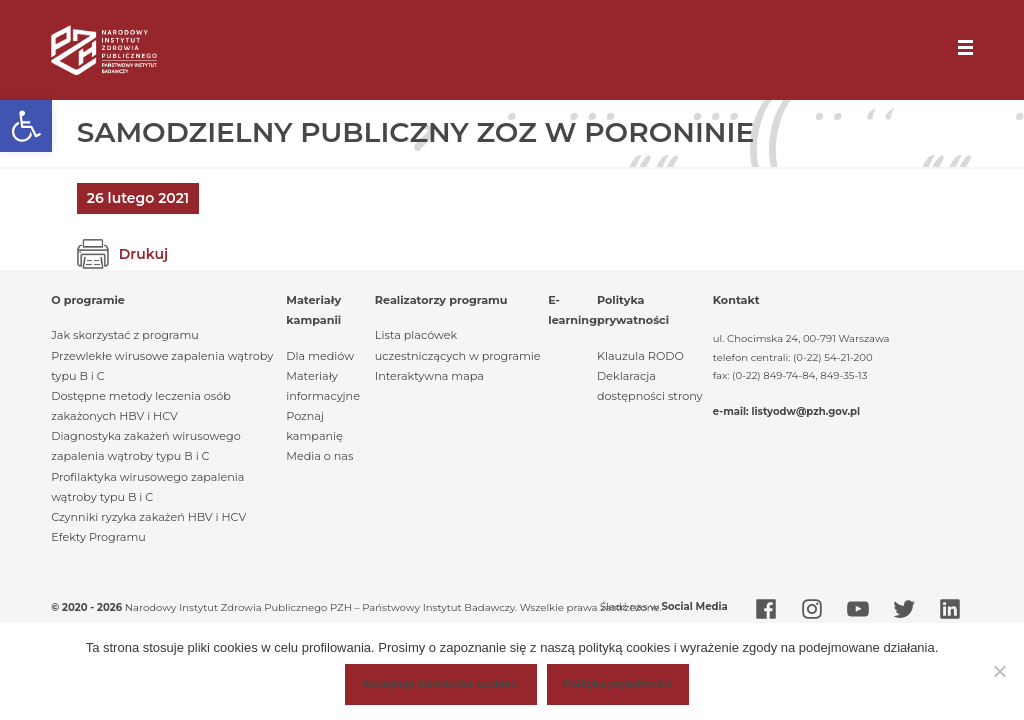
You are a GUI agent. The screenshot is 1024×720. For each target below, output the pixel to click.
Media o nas (319, 456)
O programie (88, 300)
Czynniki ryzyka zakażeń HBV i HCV (148, 517)
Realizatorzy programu (441, 300)
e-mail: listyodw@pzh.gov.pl (786, 411)
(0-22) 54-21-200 (833, 357)
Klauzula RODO (640, 356)
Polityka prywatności (618, 684)
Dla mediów (320, 356)
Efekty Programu (98, 537)
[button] (26, 126)
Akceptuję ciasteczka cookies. (440, 684)
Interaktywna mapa (429, 376)
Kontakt (736, 300)
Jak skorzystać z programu (125, 335)
